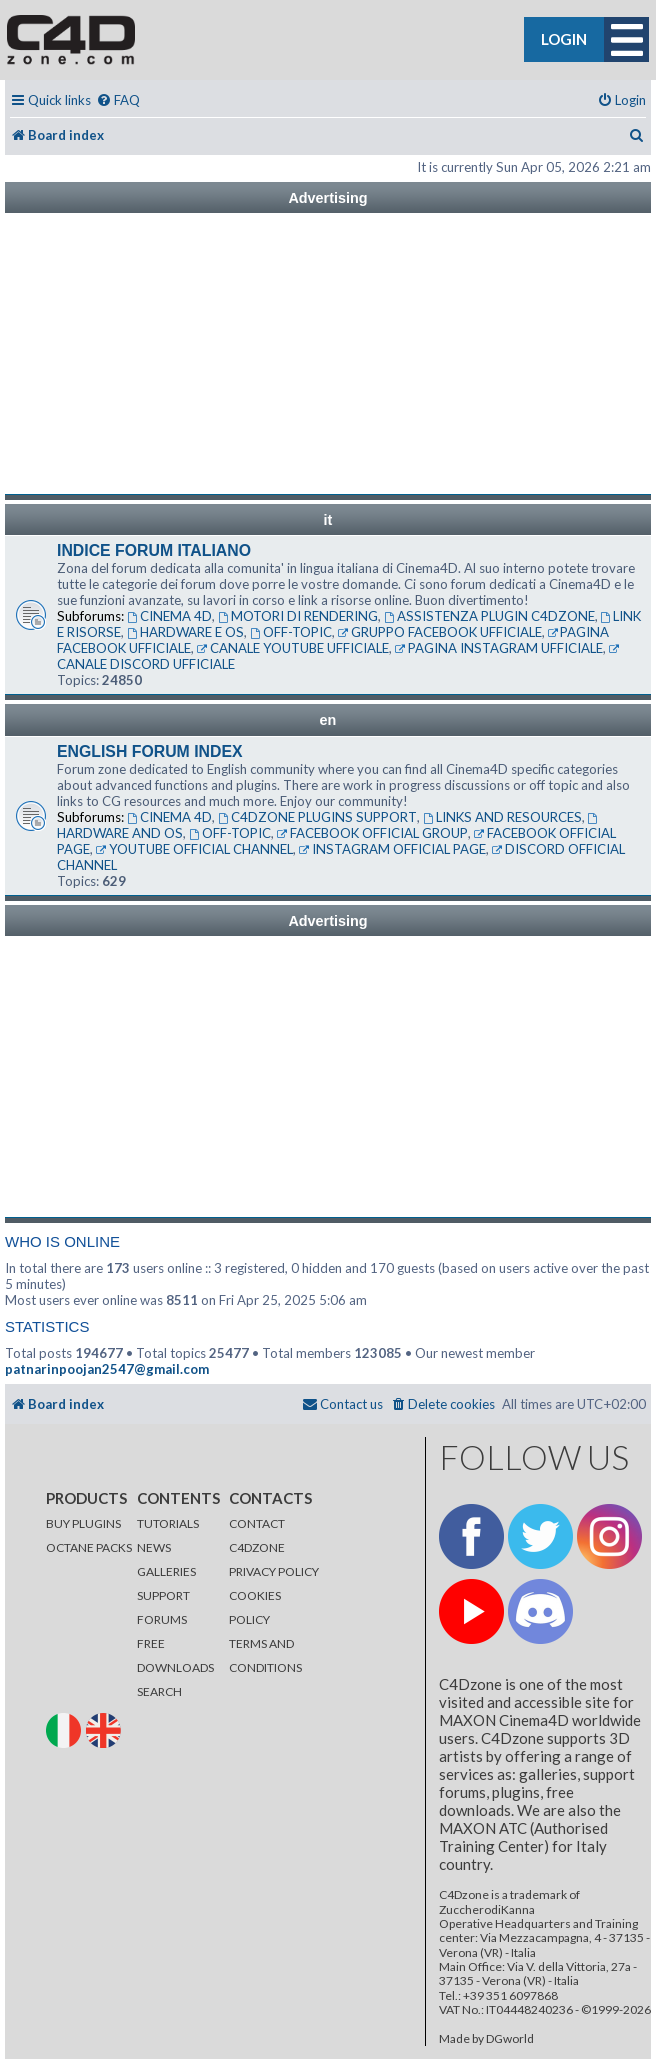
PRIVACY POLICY (274, 1571)
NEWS (154, 1547)
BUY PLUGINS (83, 1523)
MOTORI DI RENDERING (298, 616)
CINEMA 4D (169, 616)
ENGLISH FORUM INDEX (150, 751)
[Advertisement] (328, 354)
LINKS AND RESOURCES (502, 817)
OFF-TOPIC (291, 632)
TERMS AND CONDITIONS (265, 1655)
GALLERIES (166, 1571)
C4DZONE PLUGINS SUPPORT (317, 817)
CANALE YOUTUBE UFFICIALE (293, 648)
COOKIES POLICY (255, 1607)
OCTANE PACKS (89, 1547)
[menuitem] (118, 100)
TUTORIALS (168, 1523)
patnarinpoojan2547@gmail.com (107, 1369)
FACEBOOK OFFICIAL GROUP (372, 833)
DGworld (510, 2039)
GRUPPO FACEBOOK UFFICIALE (440, 632)
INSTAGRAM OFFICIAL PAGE (392, 849)
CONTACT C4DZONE (257, 1535)
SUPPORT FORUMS (163, 1607)
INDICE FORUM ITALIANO (154, 550)
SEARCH (159, 1691)
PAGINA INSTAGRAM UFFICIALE (499, 648)
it (328, 520)
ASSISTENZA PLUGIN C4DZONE (489, 616)
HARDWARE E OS (185, 632)
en (328, 720)
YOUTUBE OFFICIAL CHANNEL (194, 849)
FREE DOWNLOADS (175, 1655)
